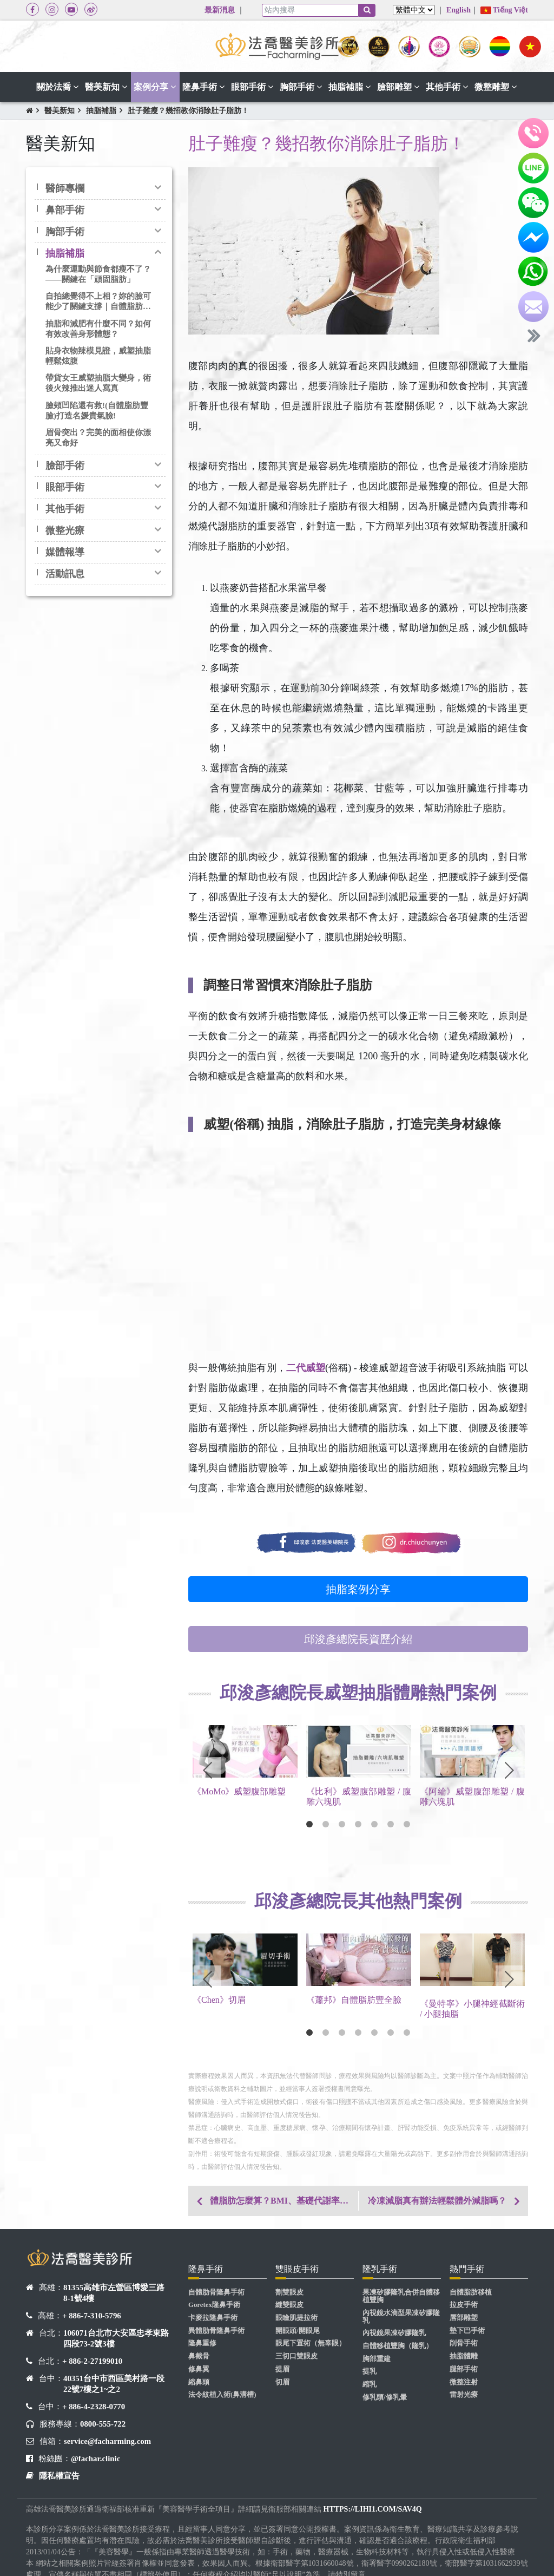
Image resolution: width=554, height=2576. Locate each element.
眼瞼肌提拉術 (296, 2318)
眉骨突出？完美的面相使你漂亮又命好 (98, 437)
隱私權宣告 (59, 2476)
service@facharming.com (107, 2441)
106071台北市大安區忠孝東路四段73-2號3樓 (116, 2338)
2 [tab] (325, 1824)
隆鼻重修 (202, 2343)
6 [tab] (390, 1824)
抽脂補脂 (101, 111)
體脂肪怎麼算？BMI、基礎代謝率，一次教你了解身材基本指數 (284, 2200)
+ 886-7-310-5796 (91, 2315)
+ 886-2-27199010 (92, 2361)
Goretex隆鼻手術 (214, 2305)
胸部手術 (64, 231)
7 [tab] (406, 1824)
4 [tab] (358, 1824)
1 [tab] (309, 1824)
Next (509, 1770)
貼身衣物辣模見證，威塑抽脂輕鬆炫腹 (98, 355)
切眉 (282, 2382)
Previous (207, 1770)
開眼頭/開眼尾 (297, 2331)
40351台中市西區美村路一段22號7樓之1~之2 (113, 2384)
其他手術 (64, 508)
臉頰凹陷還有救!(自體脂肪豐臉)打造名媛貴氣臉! (96, 410)
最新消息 (220, 10)
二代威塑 (305, 1367)
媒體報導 (64, 552)
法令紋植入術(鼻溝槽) (222, 2394)
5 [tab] (374, 1824)
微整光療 (64, 530)
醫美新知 (59, 111)
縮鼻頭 (198, 2382)
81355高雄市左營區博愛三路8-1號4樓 (113, 2293)
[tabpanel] (245, 1768)
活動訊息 (64, 573)
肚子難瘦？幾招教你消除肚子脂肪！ (188, 111)
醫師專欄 (64, 188)
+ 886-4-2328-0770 (93, 2406)
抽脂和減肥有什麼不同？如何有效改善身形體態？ (98, 328)
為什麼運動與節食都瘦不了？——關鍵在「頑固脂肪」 (98, 274)
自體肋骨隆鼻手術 (216, 2292)
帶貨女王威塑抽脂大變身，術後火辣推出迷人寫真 (98, 382)
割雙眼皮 (289, 2292)
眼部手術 (64, 487)
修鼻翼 (198, 2369)
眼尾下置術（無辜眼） (310, 2343)
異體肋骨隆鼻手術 (216, 2331)
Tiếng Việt (504, 10)
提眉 (282, 2369)
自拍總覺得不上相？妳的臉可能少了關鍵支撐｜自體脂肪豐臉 (98, 302)
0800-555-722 (103, 2424)
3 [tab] (342, 1824)
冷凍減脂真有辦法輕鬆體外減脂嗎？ (437, 2200)
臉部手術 (64, 465)
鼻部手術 (64, 210)
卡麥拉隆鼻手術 (213, 2318)
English (458, 10)
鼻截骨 (198, 2356)
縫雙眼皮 (289, 2305)
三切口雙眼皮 (296, 2356)
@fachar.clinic (95, 2458)
